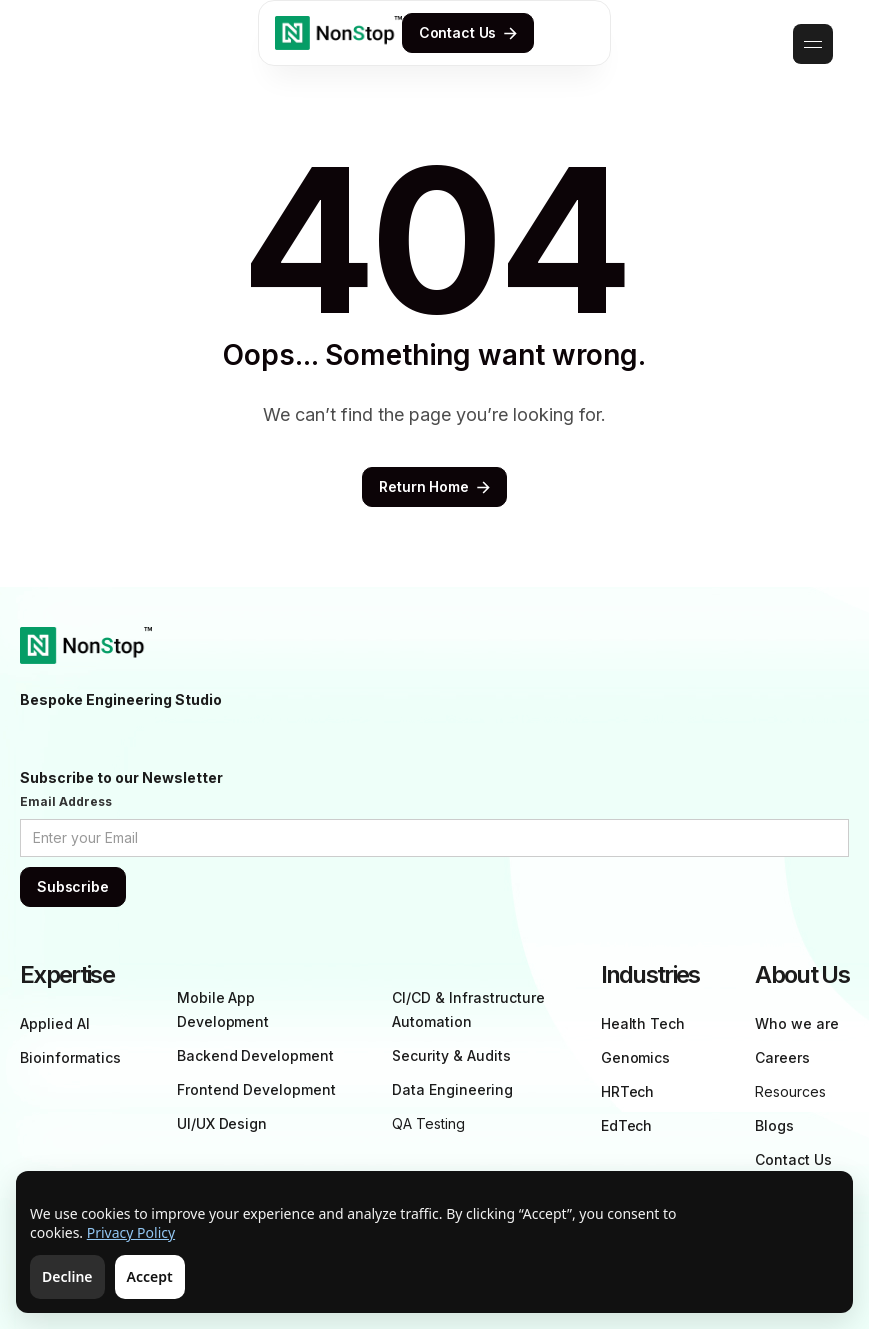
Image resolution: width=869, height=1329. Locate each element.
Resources (790, 1091)
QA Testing (428, 1123)
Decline (67, 1276)
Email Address (66, 801)
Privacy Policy (131, 1232)
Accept (150, 1276)
